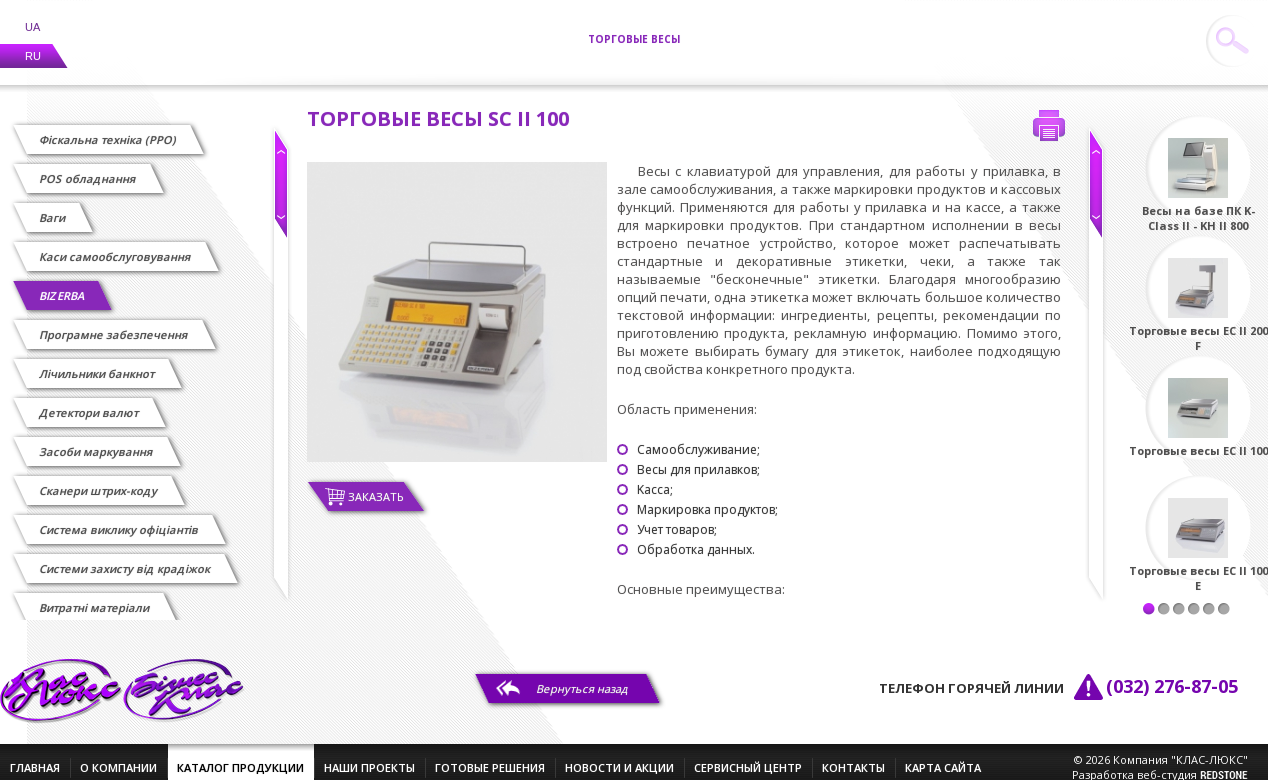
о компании (118, 755)
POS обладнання (88, 166)
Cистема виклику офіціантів (119, 517)
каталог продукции (240, 755)
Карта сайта (943, 755)
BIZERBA (62, 283)
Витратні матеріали (95, 595)
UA (32, 15)
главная (35, 755)
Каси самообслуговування (116, 244)
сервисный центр (748, 755)
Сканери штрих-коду (99, 478)
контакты (853, 755)
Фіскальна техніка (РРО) (108, 127)
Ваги (53, 205)
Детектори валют (89, 400)
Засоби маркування (97, 439)
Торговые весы (634, 27)
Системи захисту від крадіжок (125, 556)
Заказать (376, 484)
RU (33, 44)
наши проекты (369, 755)
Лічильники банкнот (97, 361)
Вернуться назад (582, 676)
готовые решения (490, 755)
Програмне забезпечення (114, 322)
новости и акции (619, 755)
